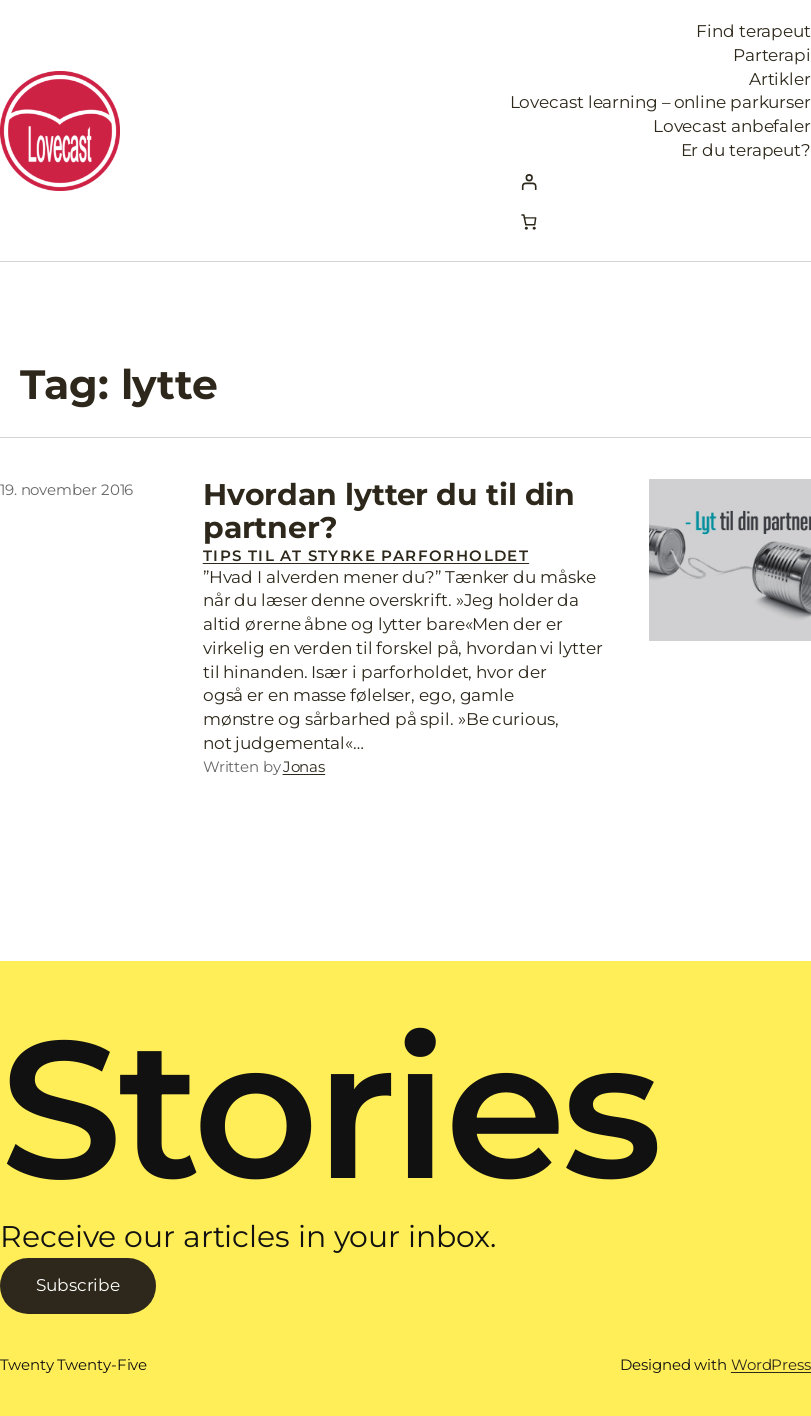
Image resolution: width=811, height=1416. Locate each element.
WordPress (771, 1364)
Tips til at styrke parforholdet (366, 555)
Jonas (304, 766)
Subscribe (78, 1285)
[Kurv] (529, 221)
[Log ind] (660, 182)
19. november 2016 (66, 489)
